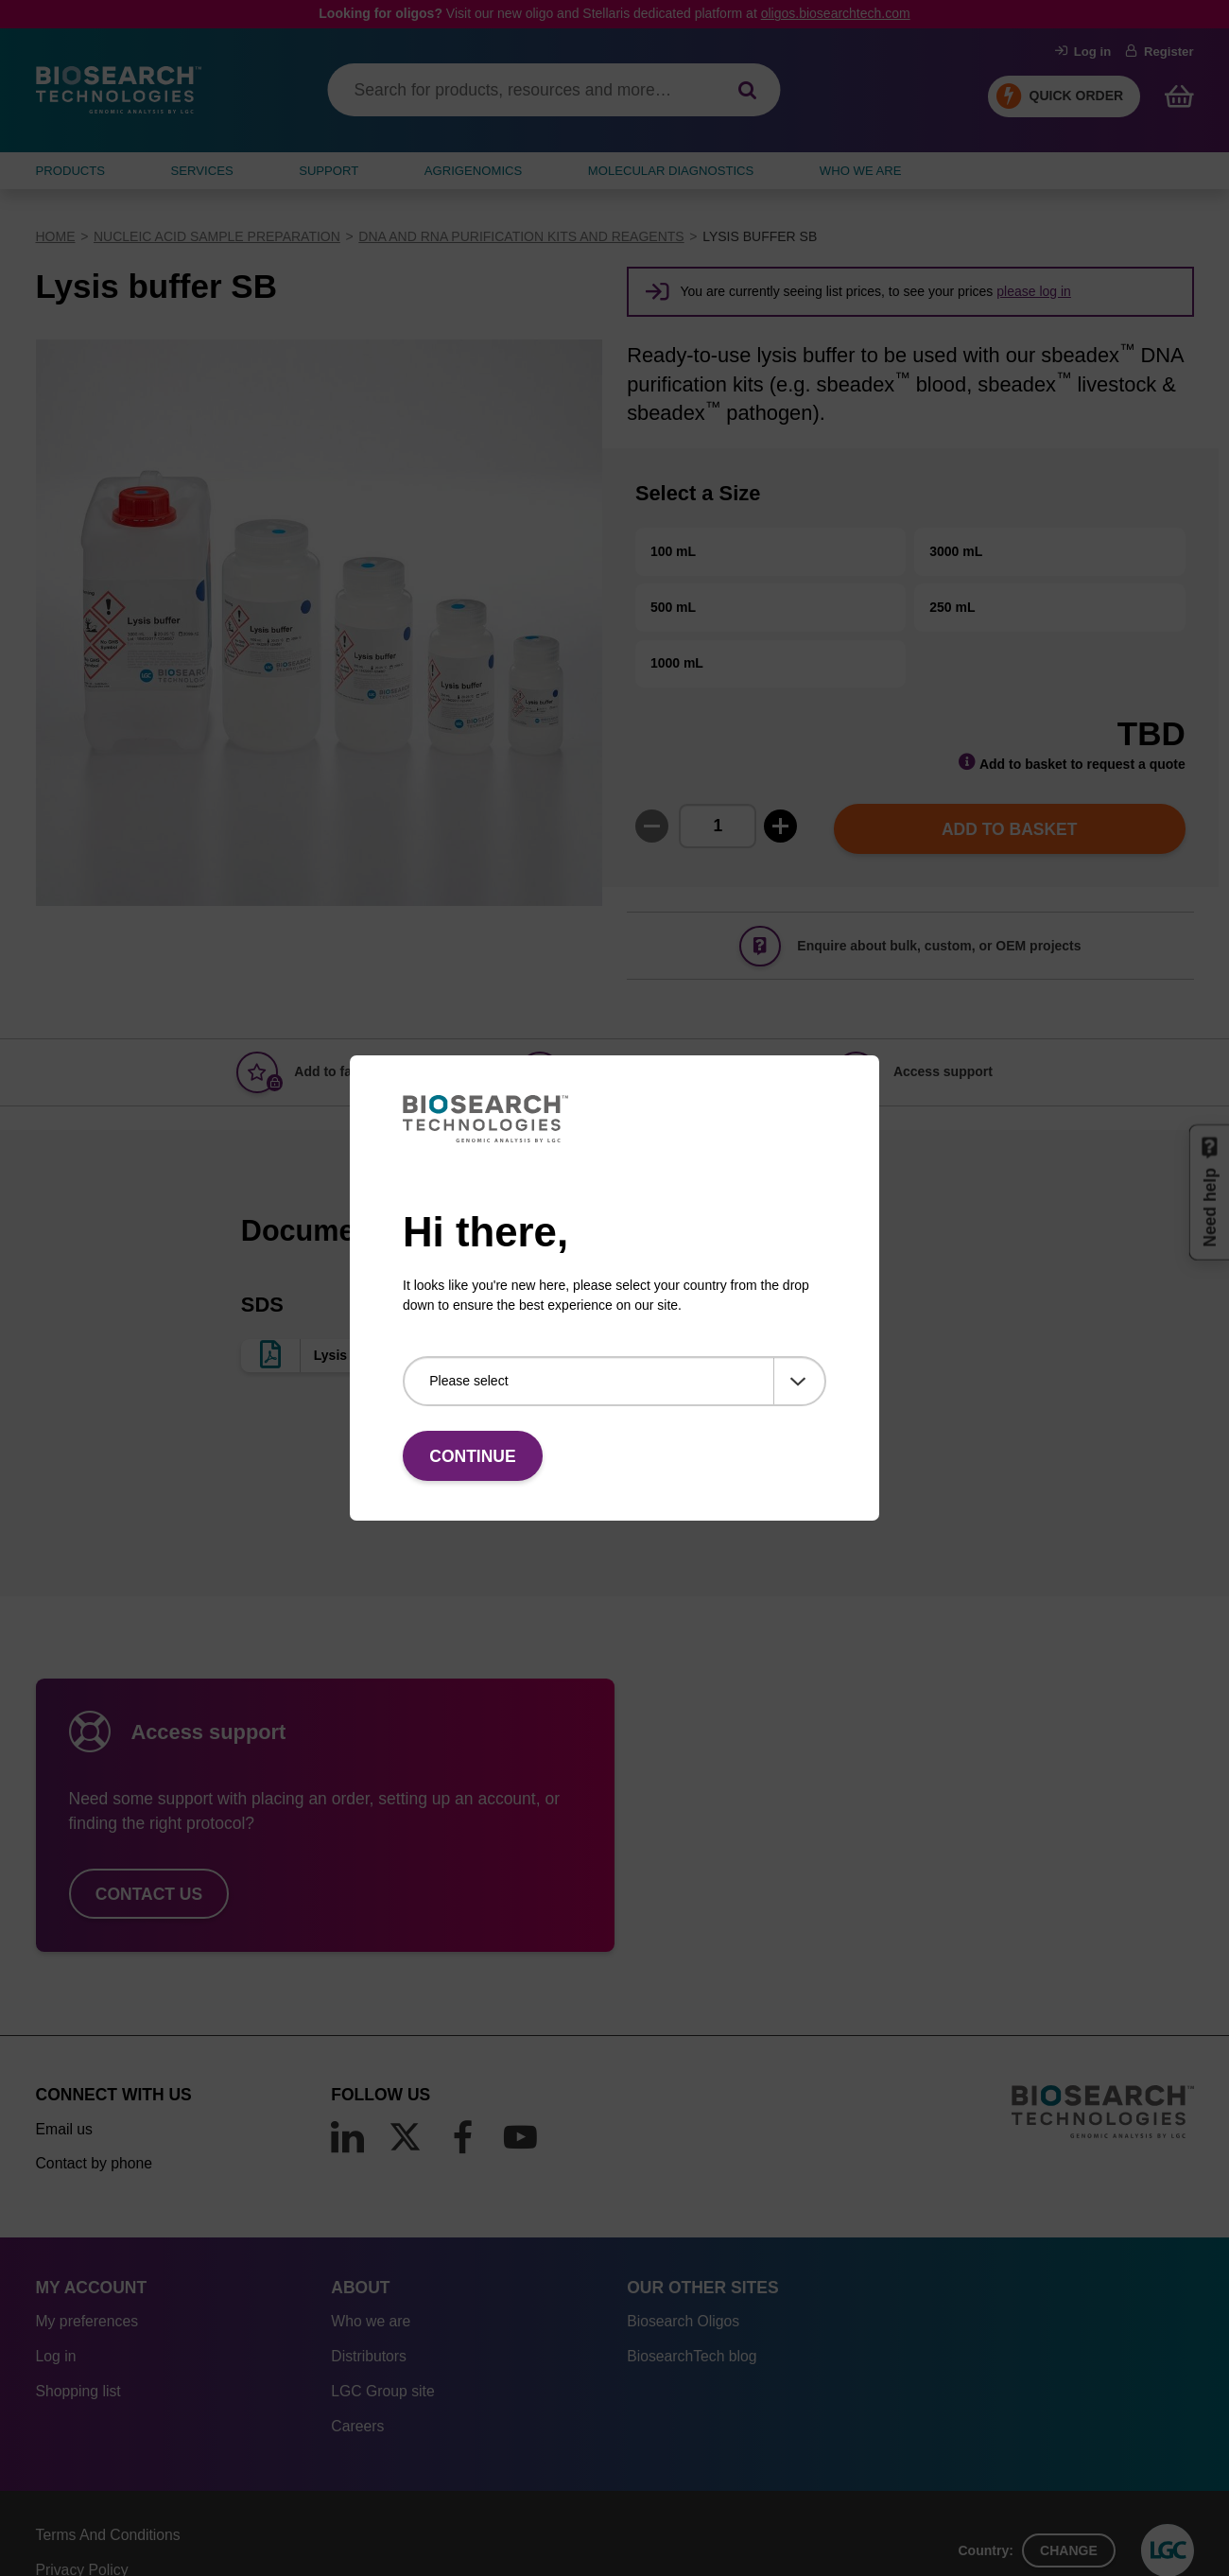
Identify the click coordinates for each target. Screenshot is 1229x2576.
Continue (472, 1456)
